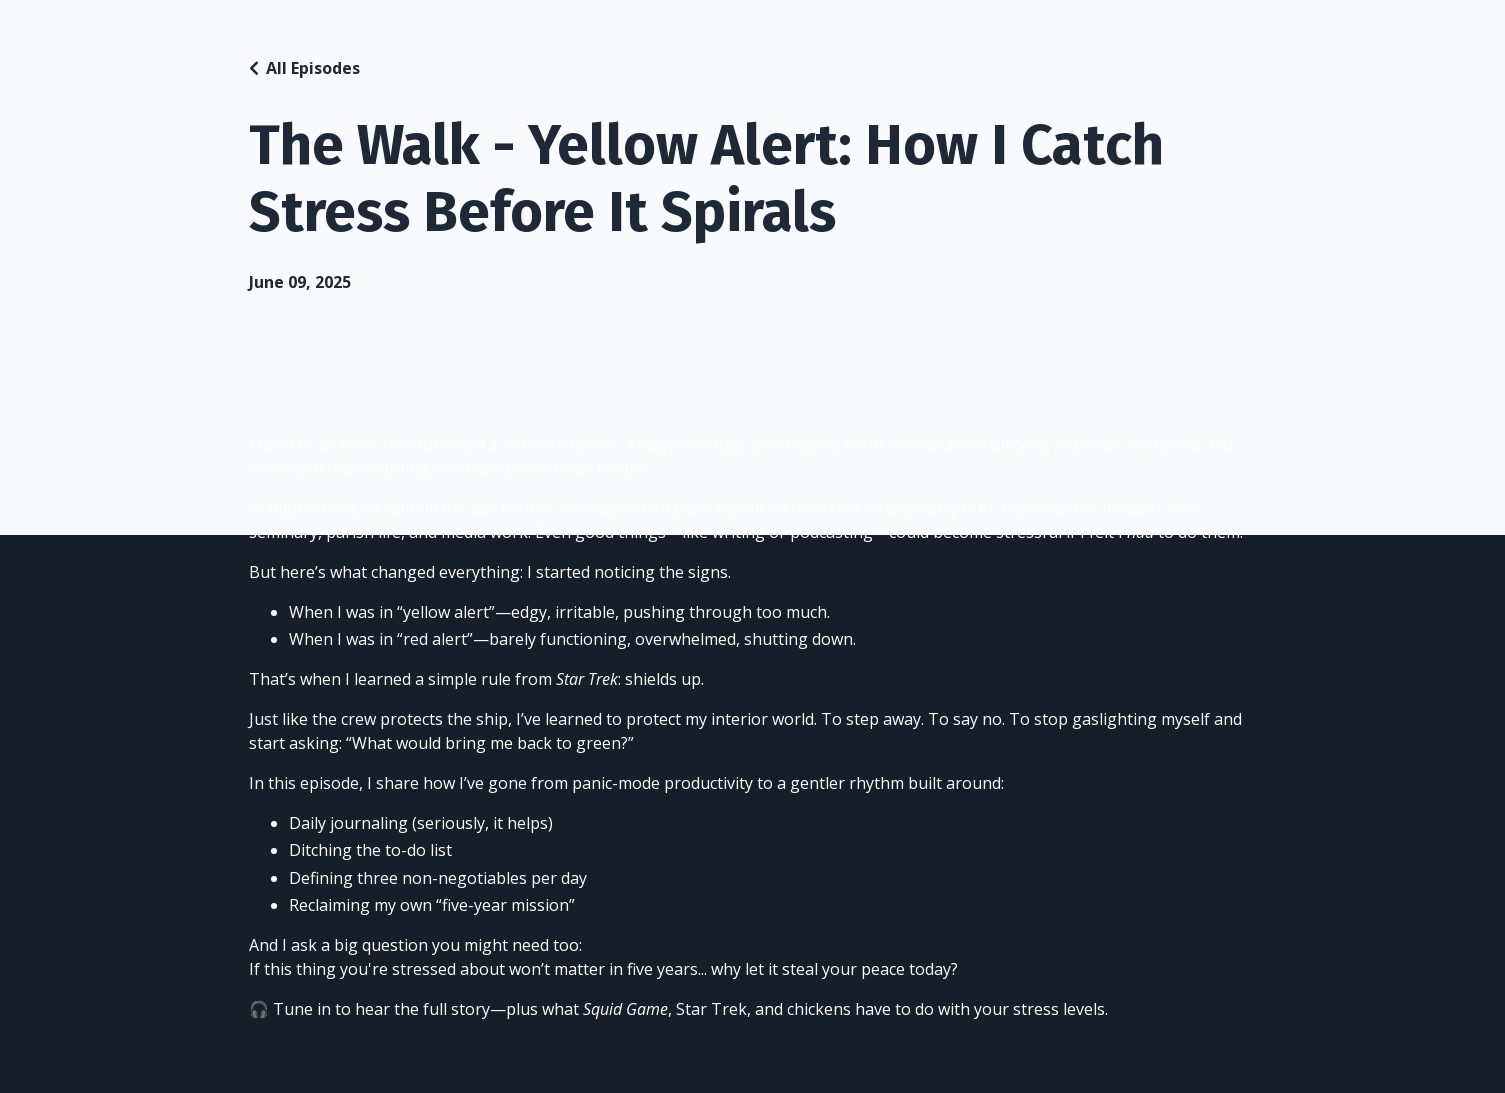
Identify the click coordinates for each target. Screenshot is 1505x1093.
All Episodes (313, 68)
